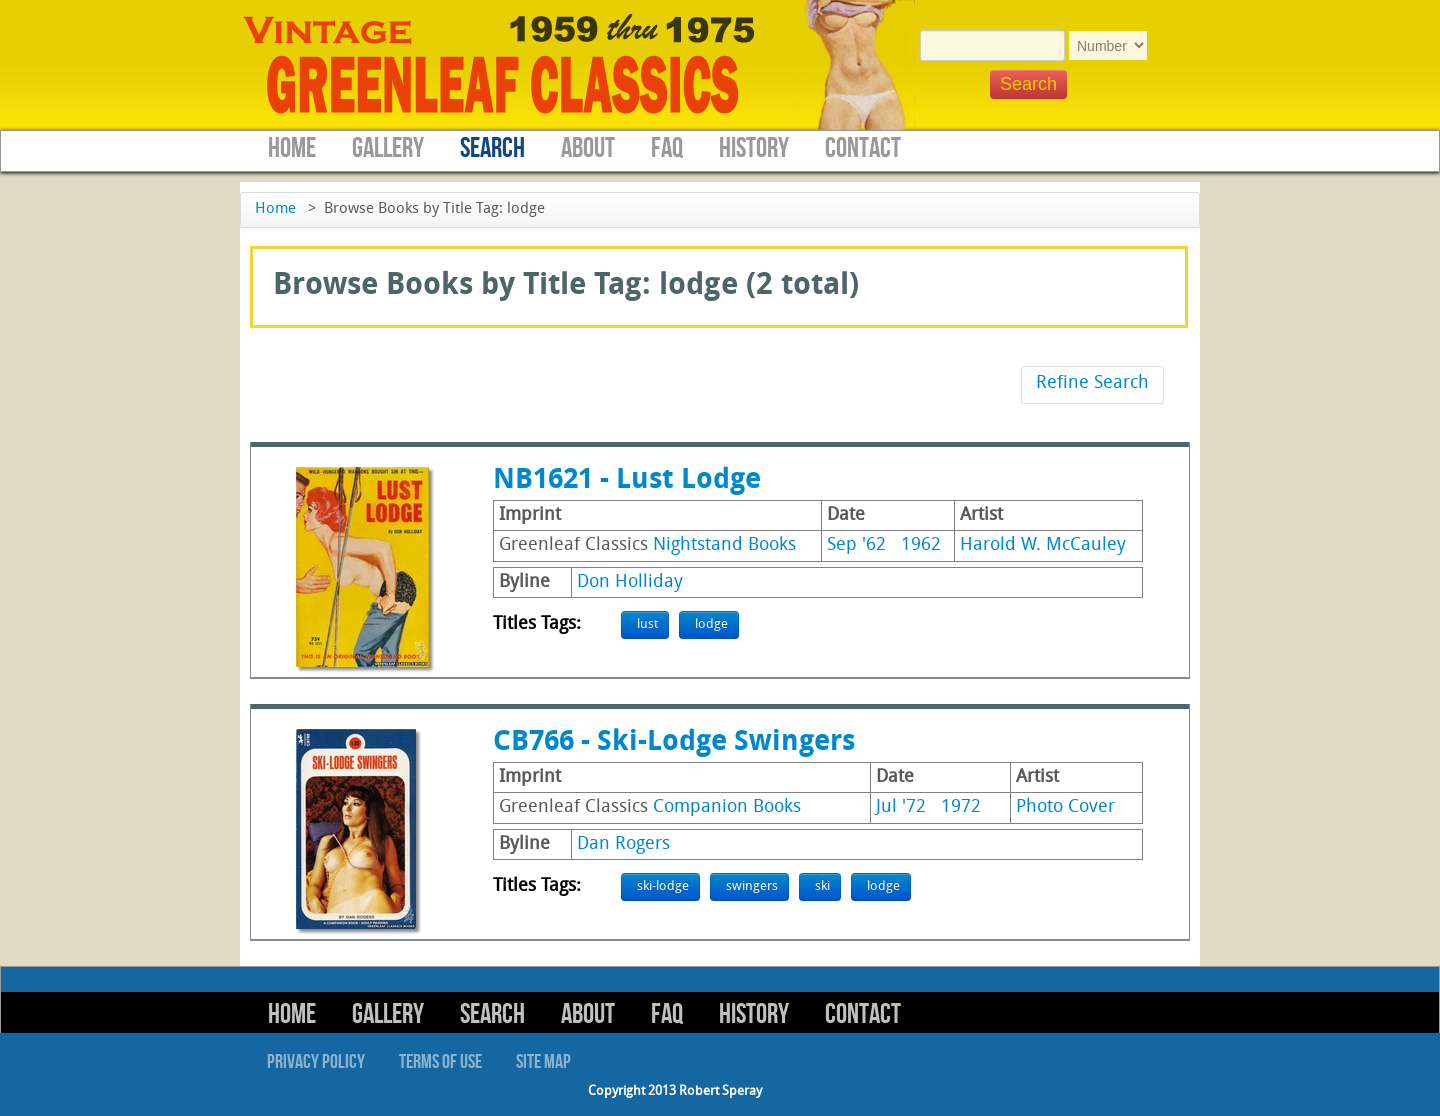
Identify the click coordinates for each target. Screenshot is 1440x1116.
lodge (711, 624)
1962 (921, 545)
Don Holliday (630, 582)
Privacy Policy (316, 1062)
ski (822, 886)
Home (292, 148)
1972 (961, 807)
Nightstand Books (724, 545)
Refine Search (1092, 383)
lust (647, 624)
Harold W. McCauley (1043, 545)
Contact (863, 148)
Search (492, 148)
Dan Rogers (623, 844)
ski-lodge (663, 886)
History (754, 148)
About (588, 148)
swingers (752, 886)
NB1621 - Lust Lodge (627, 481)
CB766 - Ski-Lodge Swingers (674, 743)
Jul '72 (901, 807)
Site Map (543, 1062)
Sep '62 (856, 545)
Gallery (388, 148)
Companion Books (727, 807)
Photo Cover (1065, 807)
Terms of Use (440, 1062)
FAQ (667, 148)
